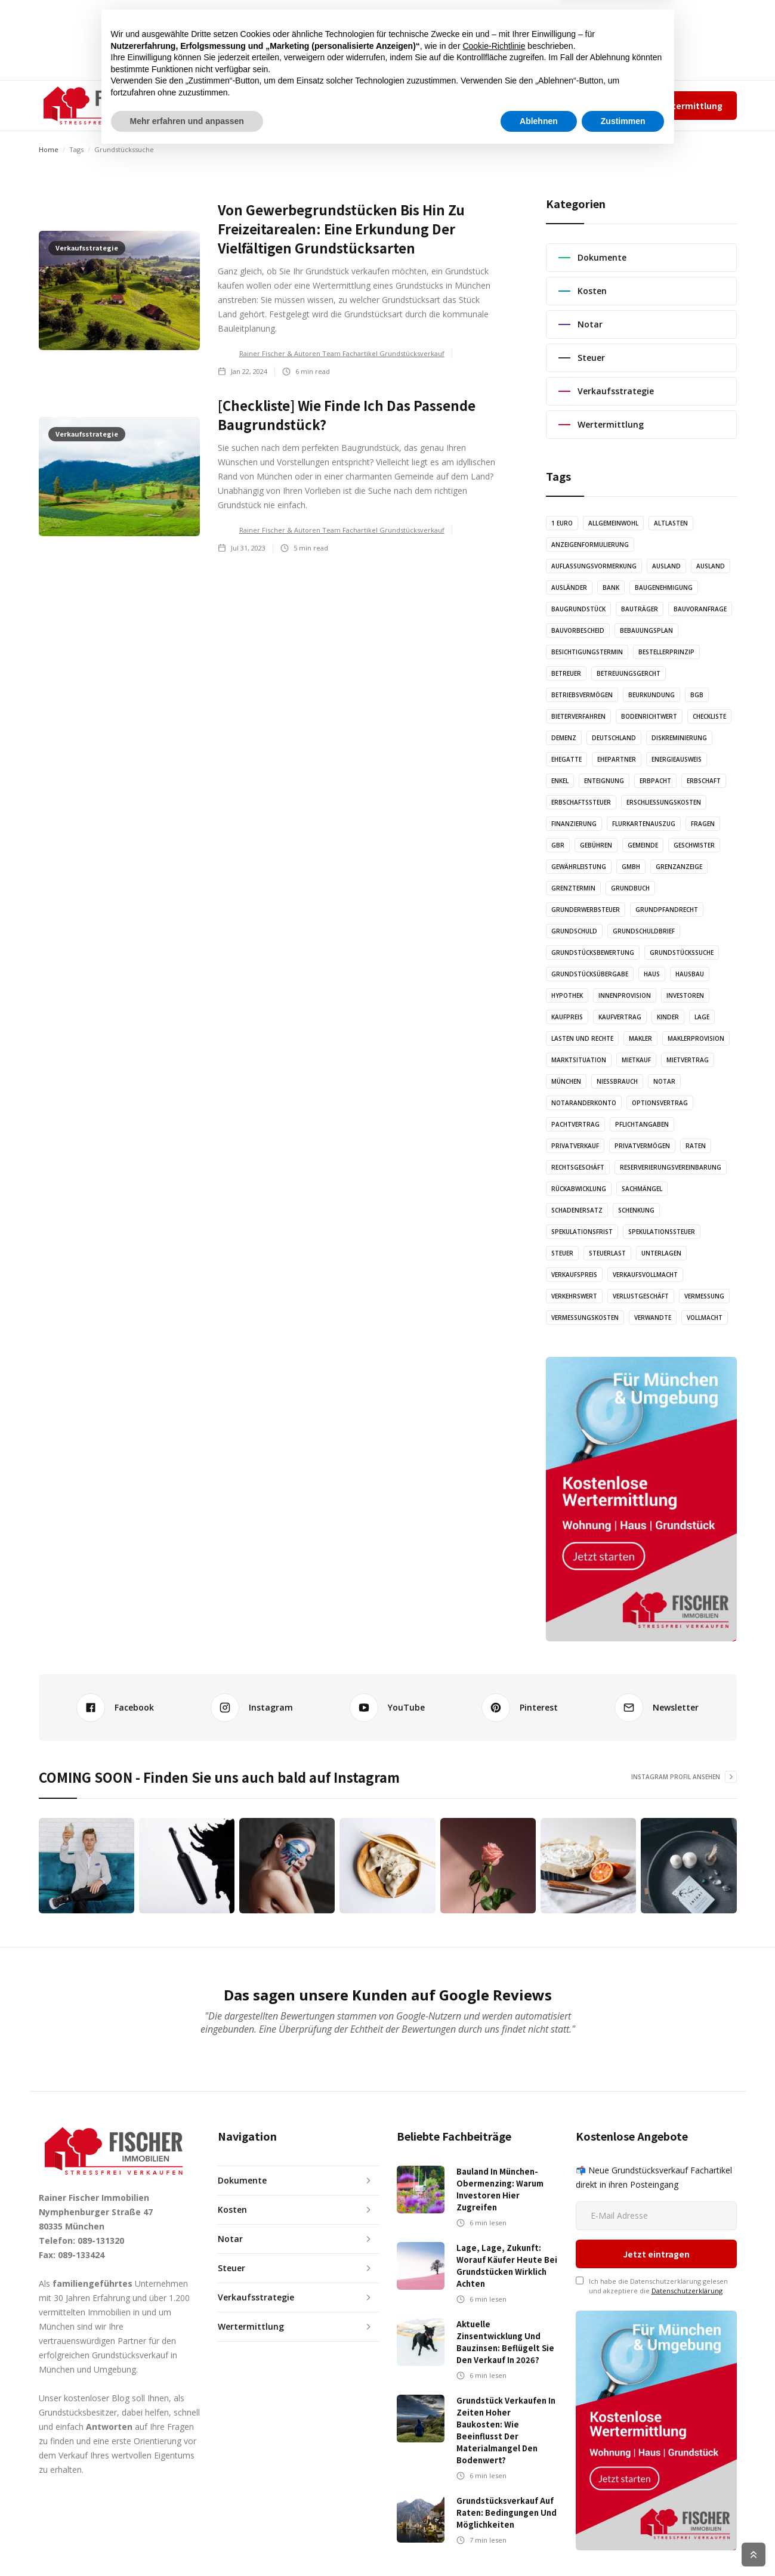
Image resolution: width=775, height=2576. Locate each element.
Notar (664, 1081)
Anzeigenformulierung (590, 544)
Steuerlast (607, 1253)
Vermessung (704, 1296)
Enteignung (604, 781)
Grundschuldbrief (644, 931)
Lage (701, 1017)
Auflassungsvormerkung (594, 566)
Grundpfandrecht (666, 909)
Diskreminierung (679, 738)
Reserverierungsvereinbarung (670, 1167)
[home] (99, 106)
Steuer (562, 1253)
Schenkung (636, 1210)
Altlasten (671, 523)
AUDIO (323, 105)
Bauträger (639, 609)
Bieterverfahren (578, 716)
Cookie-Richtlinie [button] (493, 2468)
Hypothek (567, 995)
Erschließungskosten (663, 802)
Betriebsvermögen (582, 695)
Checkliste (709, 716)
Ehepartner (616, 759)
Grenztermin (573, 888)
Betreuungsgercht (628, 673)
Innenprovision (624, 995)
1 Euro (562, 523)
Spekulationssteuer (661, 1231)
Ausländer (569, 587)
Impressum (578, 105)
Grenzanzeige (679, 866)
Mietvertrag (687, 1060)
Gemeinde (643, 845)
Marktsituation (578, 1060)
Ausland (666, 566)
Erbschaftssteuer (581, 802)
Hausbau (689, 974)
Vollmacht (704, 1317)
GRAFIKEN (373, 105)
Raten (696, 1146)
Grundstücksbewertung (592, 952)
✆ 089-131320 (480, 105)
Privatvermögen (642, 1146)
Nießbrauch (617, 1081)
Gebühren (596, 845)
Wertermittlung (688, 106)
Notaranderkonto (583, 1103)
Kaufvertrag (619, 1017)
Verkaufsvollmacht (645, 1274)
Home (48, 149)
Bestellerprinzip (666, 652)
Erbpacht (655, 781)
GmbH (631, 866)
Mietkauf (636, 1060)
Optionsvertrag (660, 1103)
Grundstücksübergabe (589, 974)
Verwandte (652, 1317)
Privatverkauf (575, 1146)
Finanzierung (574, 824)
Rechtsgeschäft (577, 1167)
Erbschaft (704, 781)
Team (539, 105)
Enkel (560, 781)
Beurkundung (651, 695)
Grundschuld (574, 931)
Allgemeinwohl (613, 523)
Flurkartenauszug (643, 824)
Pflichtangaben (642, 1124)
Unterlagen (661, 1253)
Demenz (563, 738)
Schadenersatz (577, 1210)
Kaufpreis (567, 1017)
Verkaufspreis (574, 1274)
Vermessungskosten (585, 1317)
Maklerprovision (696, 1038)
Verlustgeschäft (641, 1296)
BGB (696, 695)
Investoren (685, 995)
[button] (217, 105)
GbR (557, 845)
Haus (652, 974)
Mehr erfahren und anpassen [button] (187, 2543)
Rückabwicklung (578, 1189)
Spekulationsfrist (582, 1231)
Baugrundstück (578, 609)
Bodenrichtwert (649, 716)
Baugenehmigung (664, 587)
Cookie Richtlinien (710, 2554)
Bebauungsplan (646, 630)
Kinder (668, 1017)
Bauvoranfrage (700, 609)
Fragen (703, 824)
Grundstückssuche (682, 952)
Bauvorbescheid (577, 630)
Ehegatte (566, 759)
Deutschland (614, 738)
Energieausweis (677, 759)
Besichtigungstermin (587, 652)
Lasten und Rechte (582, 1038)
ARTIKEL (277, 105)
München (566, 1081)
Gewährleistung (578, 866)
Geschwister (694, 845)
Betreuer (566, 673)
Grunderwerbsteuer (585, 909)
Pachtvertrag (575, 1124)
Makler (640, 1038)
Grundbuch (630, 888)
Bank (611, 587)
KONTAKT (430, 105)
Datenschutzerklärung (687, 2220)
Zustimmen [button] (623, 2543)
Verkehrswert (574, 1296)
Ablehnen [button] (539, 2543)
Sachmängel (642, 1189)
